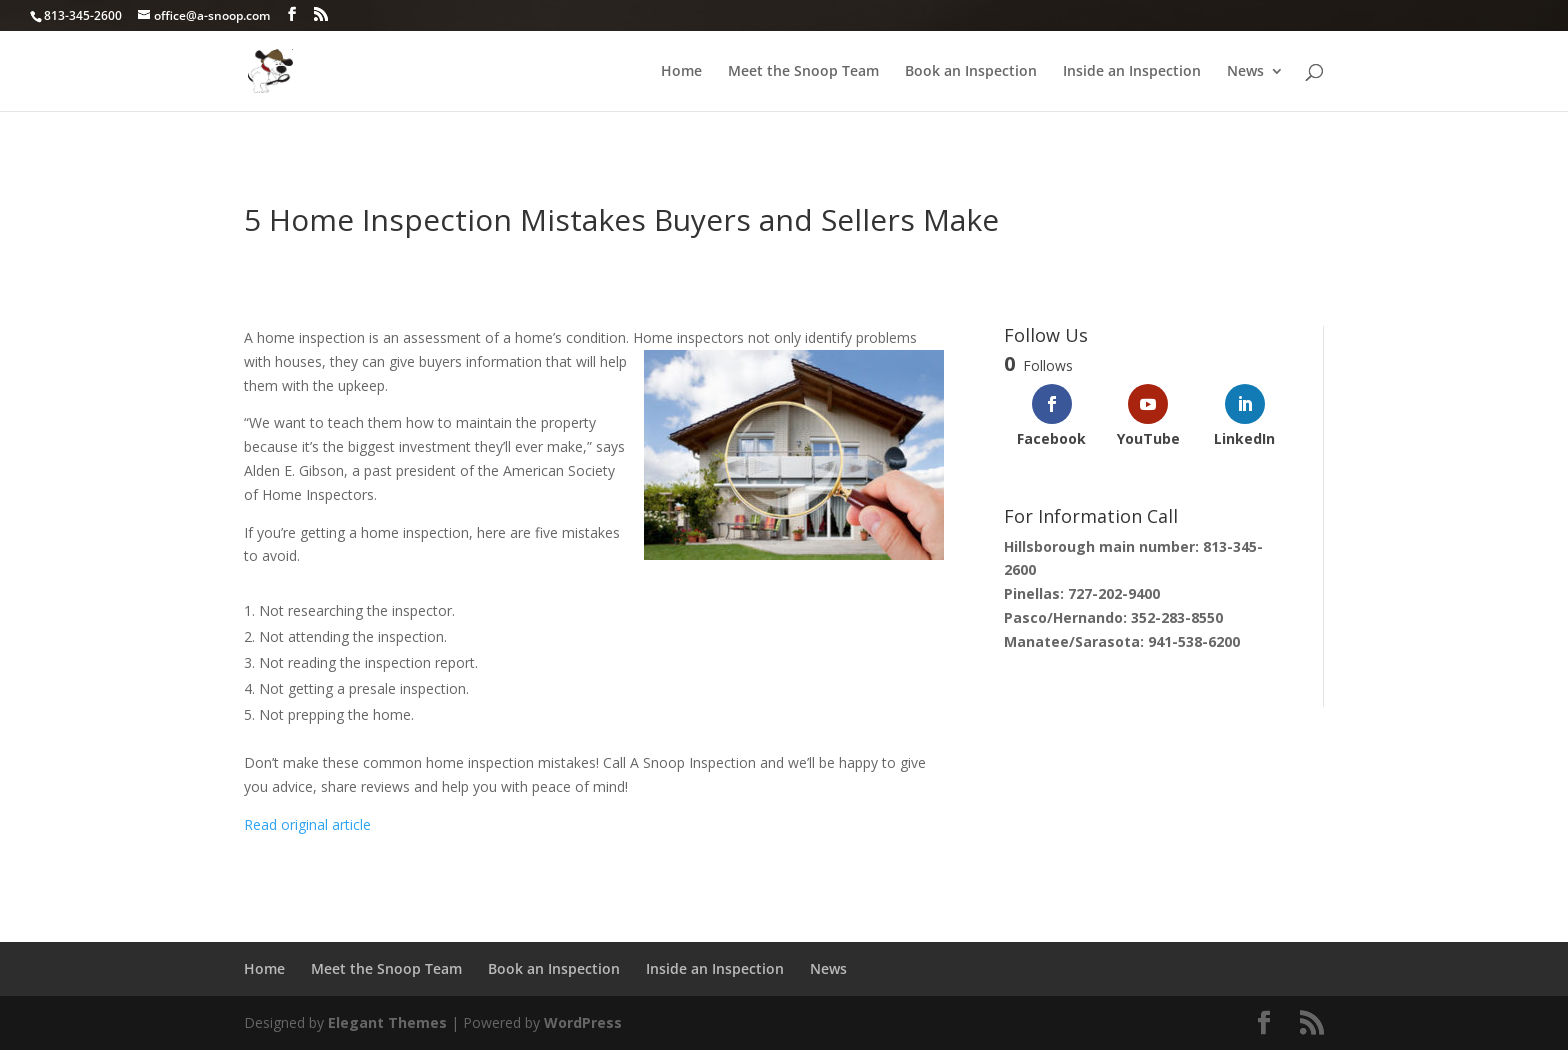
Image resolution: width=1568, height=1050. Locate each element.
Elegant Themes (387, 1022)
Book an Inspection (971, 72)
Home (681, 72)
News (1245, 72)
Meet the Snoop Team (803, 72)
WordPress (583, 1022)
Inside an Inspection (1132, 72)
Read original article (309, 824)
